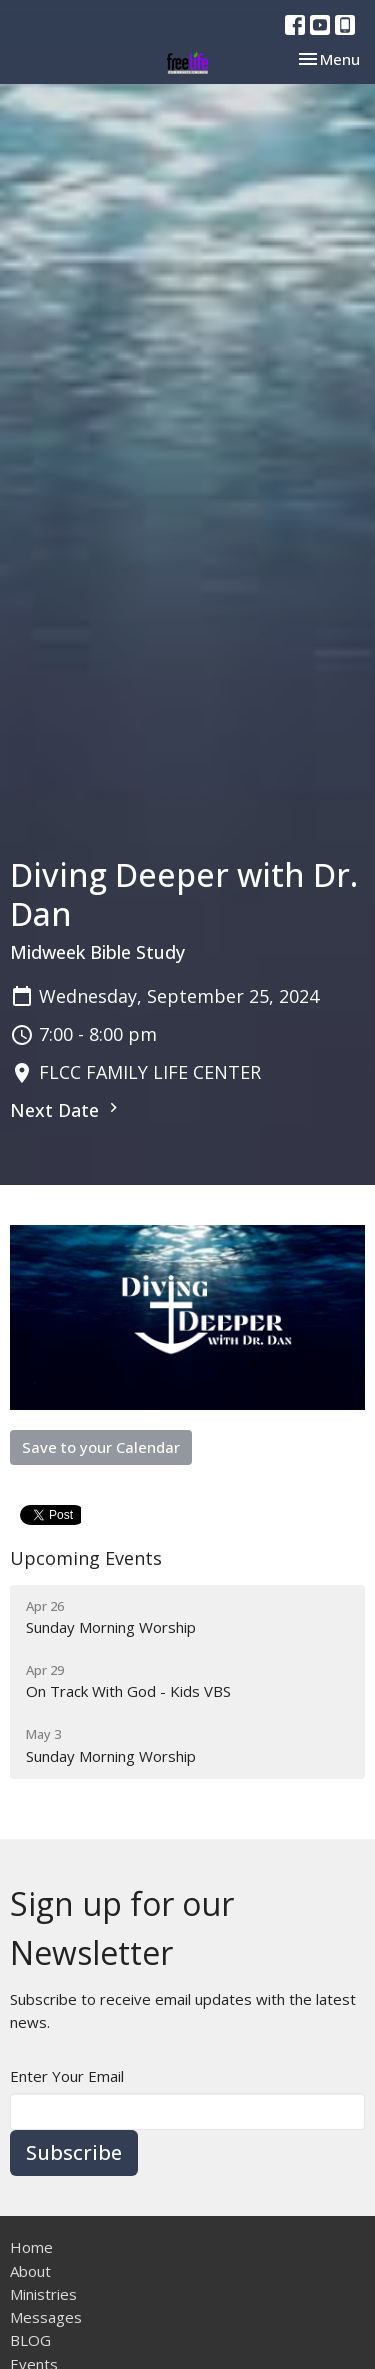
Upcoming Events (86, 1558)
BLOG (30, 2340)
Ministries (43, 2294)
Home (31, 2247)
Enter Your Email (67, 2076)
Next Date (66, 1110)
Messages (46, 2317)
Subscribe (74, 2152)
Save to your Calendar (101, 1447)
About (30, 2271)
